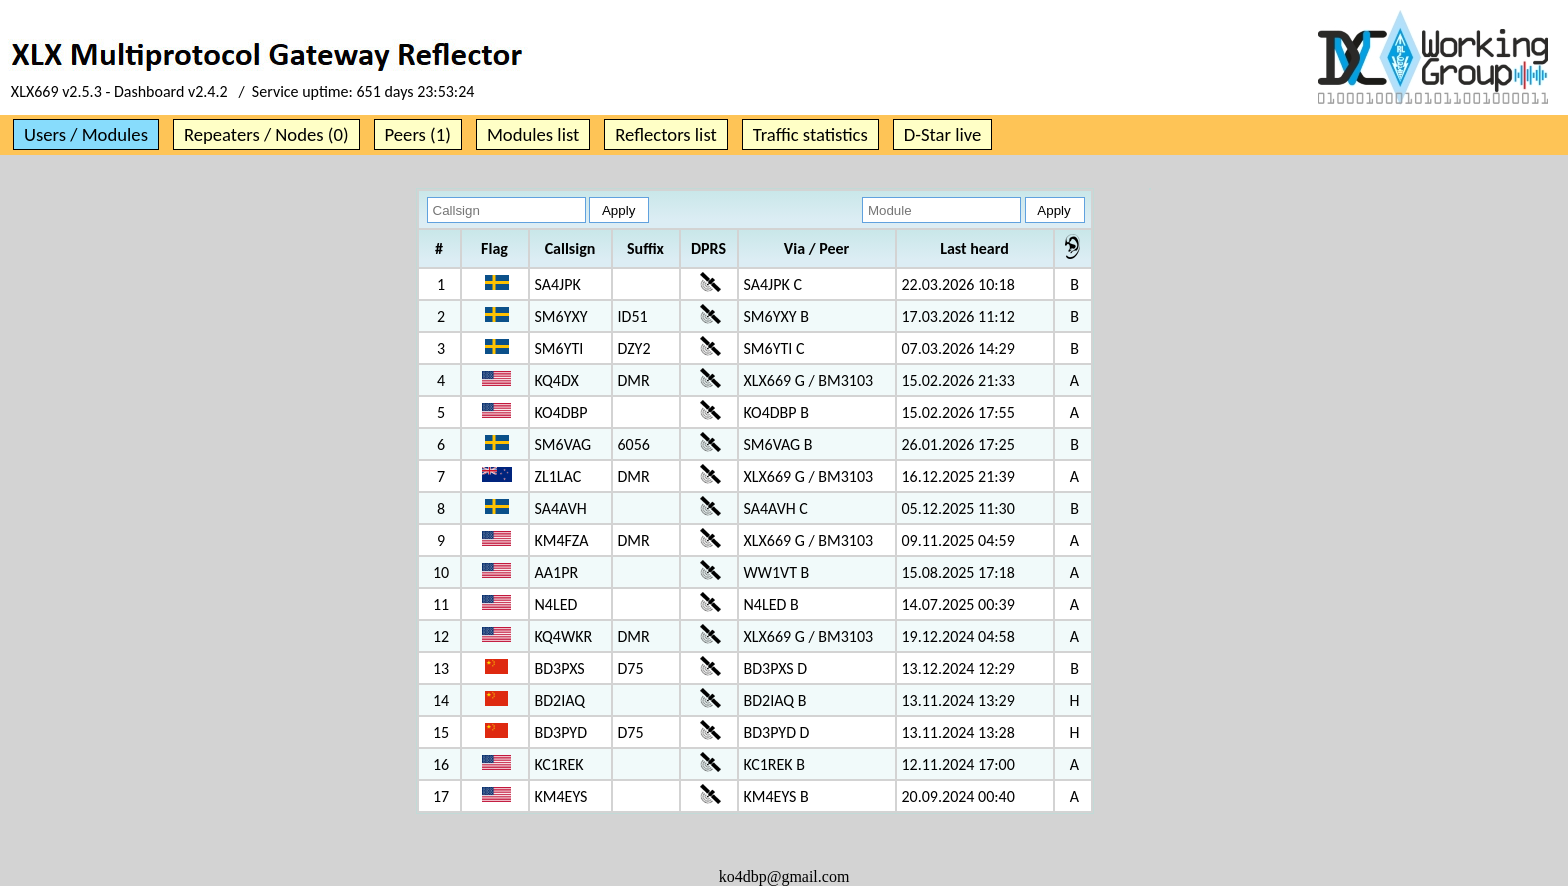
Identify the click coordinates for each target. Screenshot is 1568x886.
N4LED (556, 604)
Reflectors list (665, 134)
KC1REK (559, 764)
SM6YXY (561, 316)
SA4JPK (558, 284)
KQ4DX (557, 380)
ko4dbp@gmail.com (784, 876)
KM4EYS (561, 796)
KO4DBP (561, 412)
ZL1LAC (558, 476)
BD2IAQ (560, 700)
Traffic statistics (810, 134)
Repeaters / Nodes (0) (266, 134)
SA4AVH (561, 508)
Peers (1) (418, 134)
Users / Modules (86, 134)
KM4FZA (562, 540)
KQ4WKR (564, 636)
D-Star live (943, 134)
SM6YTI (559, 348)
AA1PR (557, 572)
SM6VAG (563, 444)
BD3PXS (560, 668)
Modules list (533, 134)
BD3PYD (561, 732)
